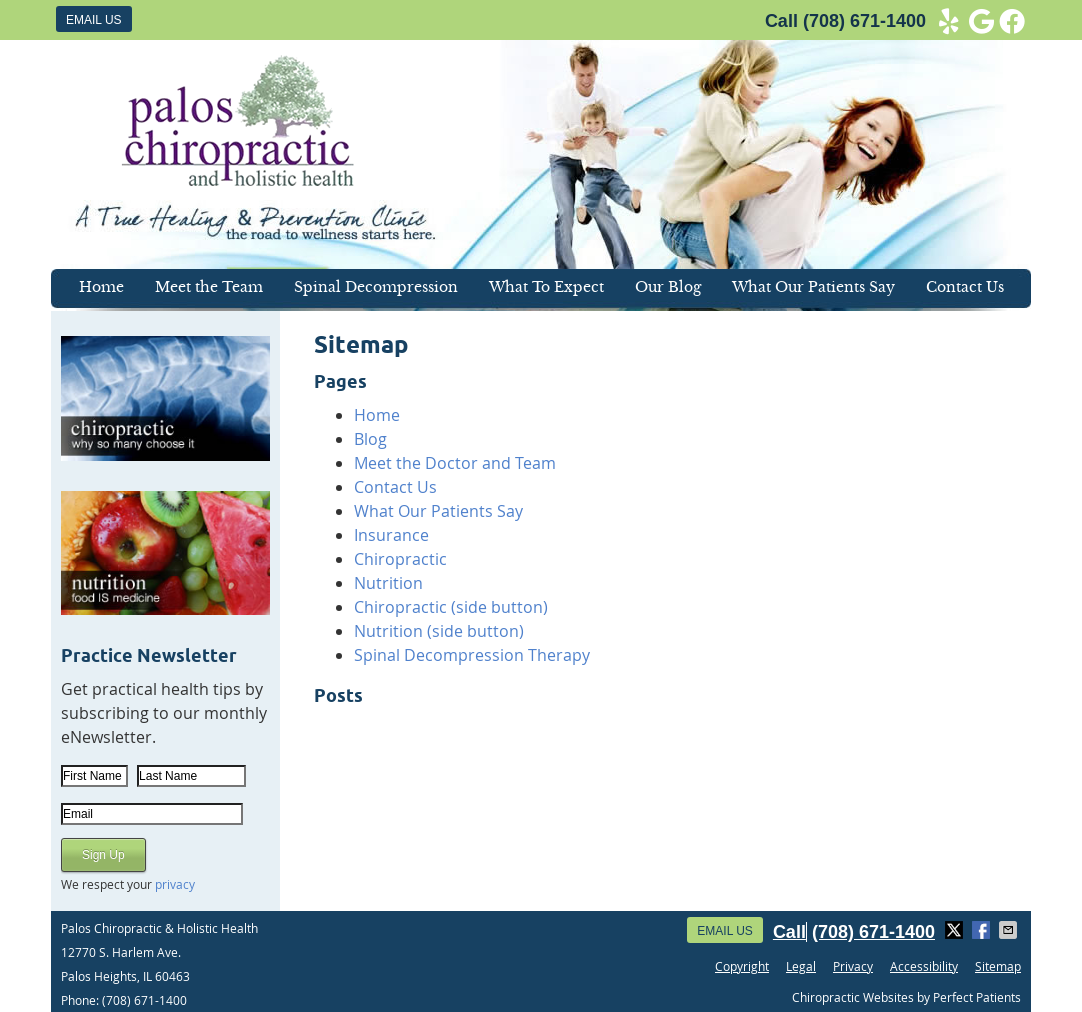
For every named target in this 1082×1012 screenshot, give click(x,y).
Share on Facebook (983, 930)
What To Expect (546, 287)
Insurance (391, 535)
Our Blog (668, 287)
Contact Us (965, 287)
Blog (370, 439)
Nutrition (388, 583)
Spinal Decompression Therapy (472, 655)
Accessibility (924, 966)
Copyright (742, 966)
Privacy (853, 966)
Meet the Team (209, 287)
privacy (175, 884)
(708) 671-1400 (864, 21)
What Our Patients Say (813, 287)
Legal (801, 966)
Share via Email (1010, 930)
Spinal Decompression (376, 287)
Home (101, 287)
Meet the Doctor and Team (455, 463)
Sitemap (998, 966)
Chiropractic (400, 559)
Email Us (94, 20)
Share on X (956, 930)
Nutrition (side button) (439, 631)
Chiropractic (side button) (451, 607)
